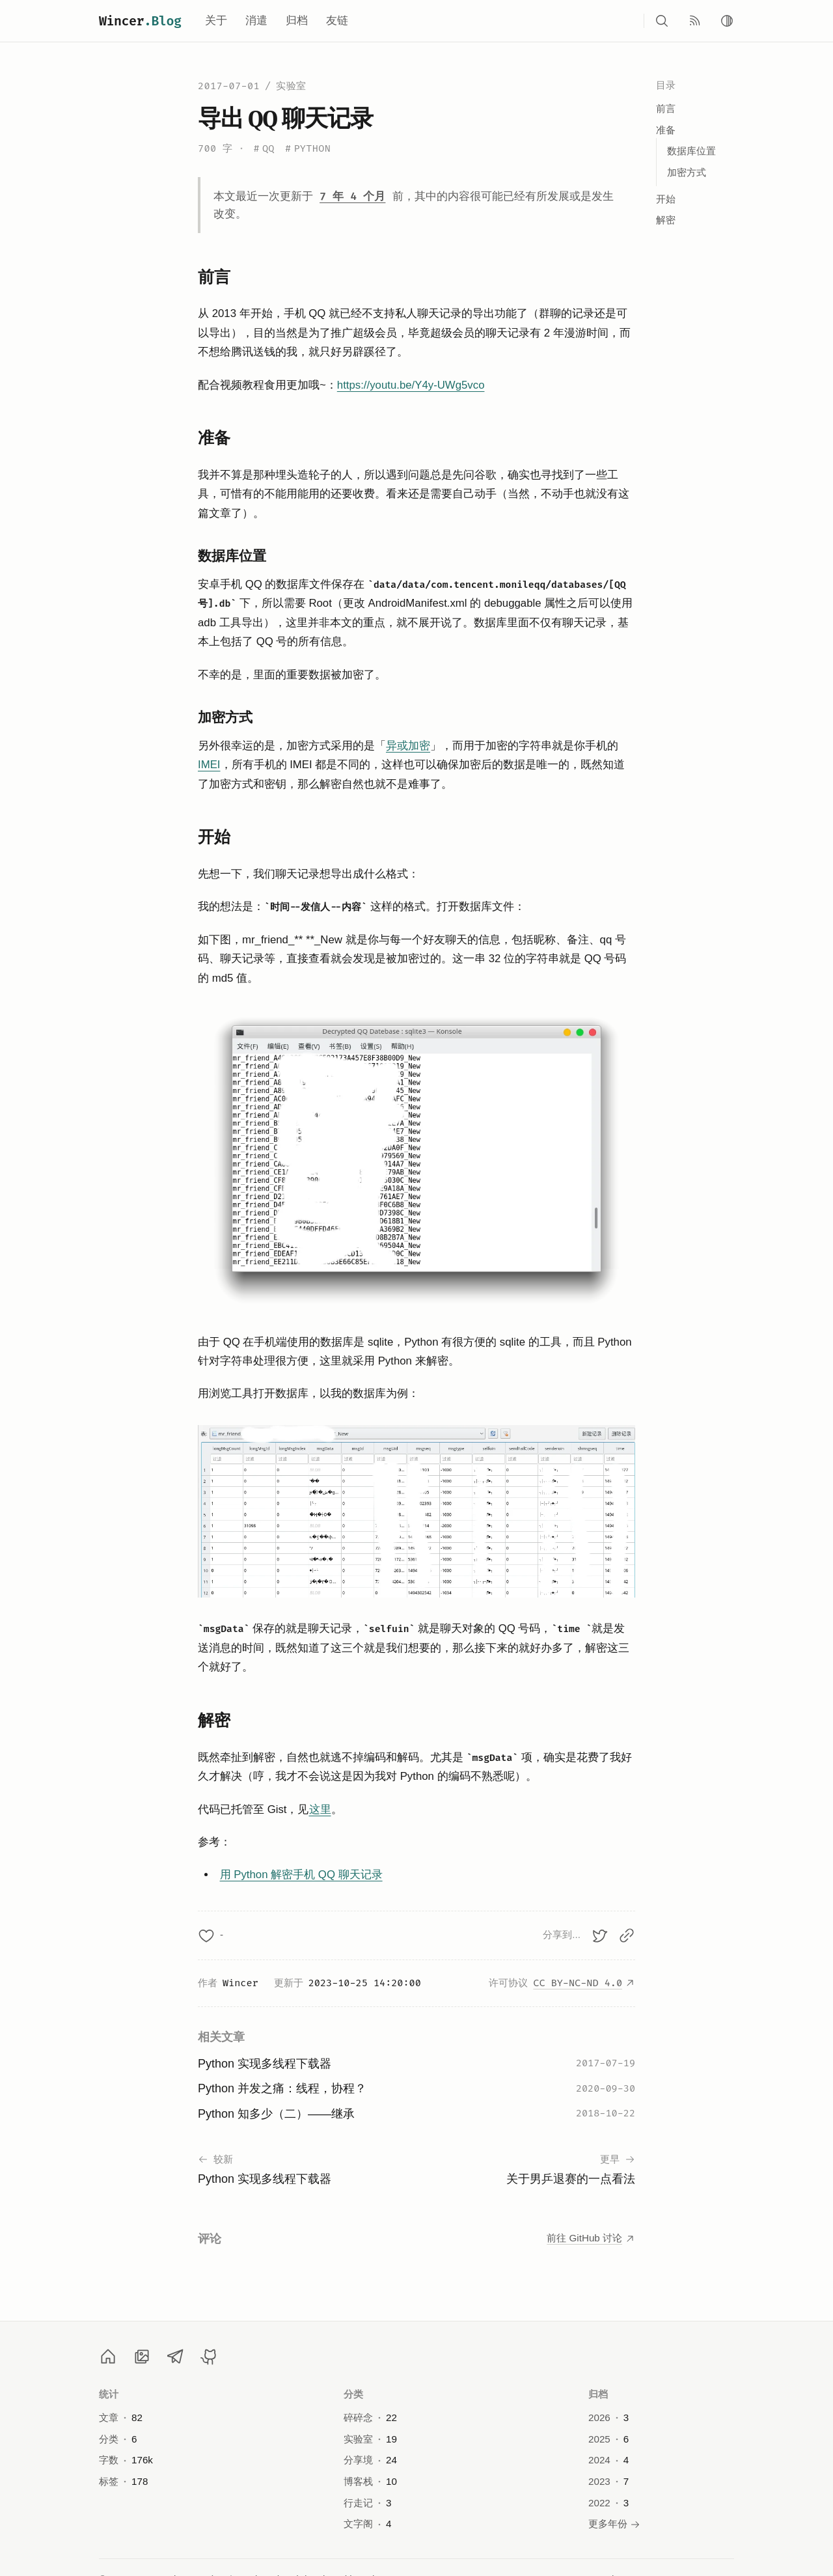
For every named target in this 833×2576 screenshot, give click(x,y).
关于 (216, 20)
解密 (666, 219)
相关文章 (221, 2036)
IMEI (209, 764)
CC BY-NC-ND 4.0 (584, 1982)
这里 (320, 1809)
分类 (354, 2394)
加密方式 (686, 172)
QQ (264, 148)
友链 (337, 20)
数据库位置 (691, 150)
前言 (666, 108)
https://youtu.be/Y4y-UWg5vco (411, 385)
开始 (666, 198)
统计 (109, 2394)
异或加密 (408, 746)
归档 (297, 20)
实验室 (291, 85)
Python (308, 148)
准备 (666, 129)
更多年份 (614, 2523)
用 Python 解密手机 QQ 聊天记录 (301, 1874)
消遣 (256, 20)
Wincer (140, 20)
